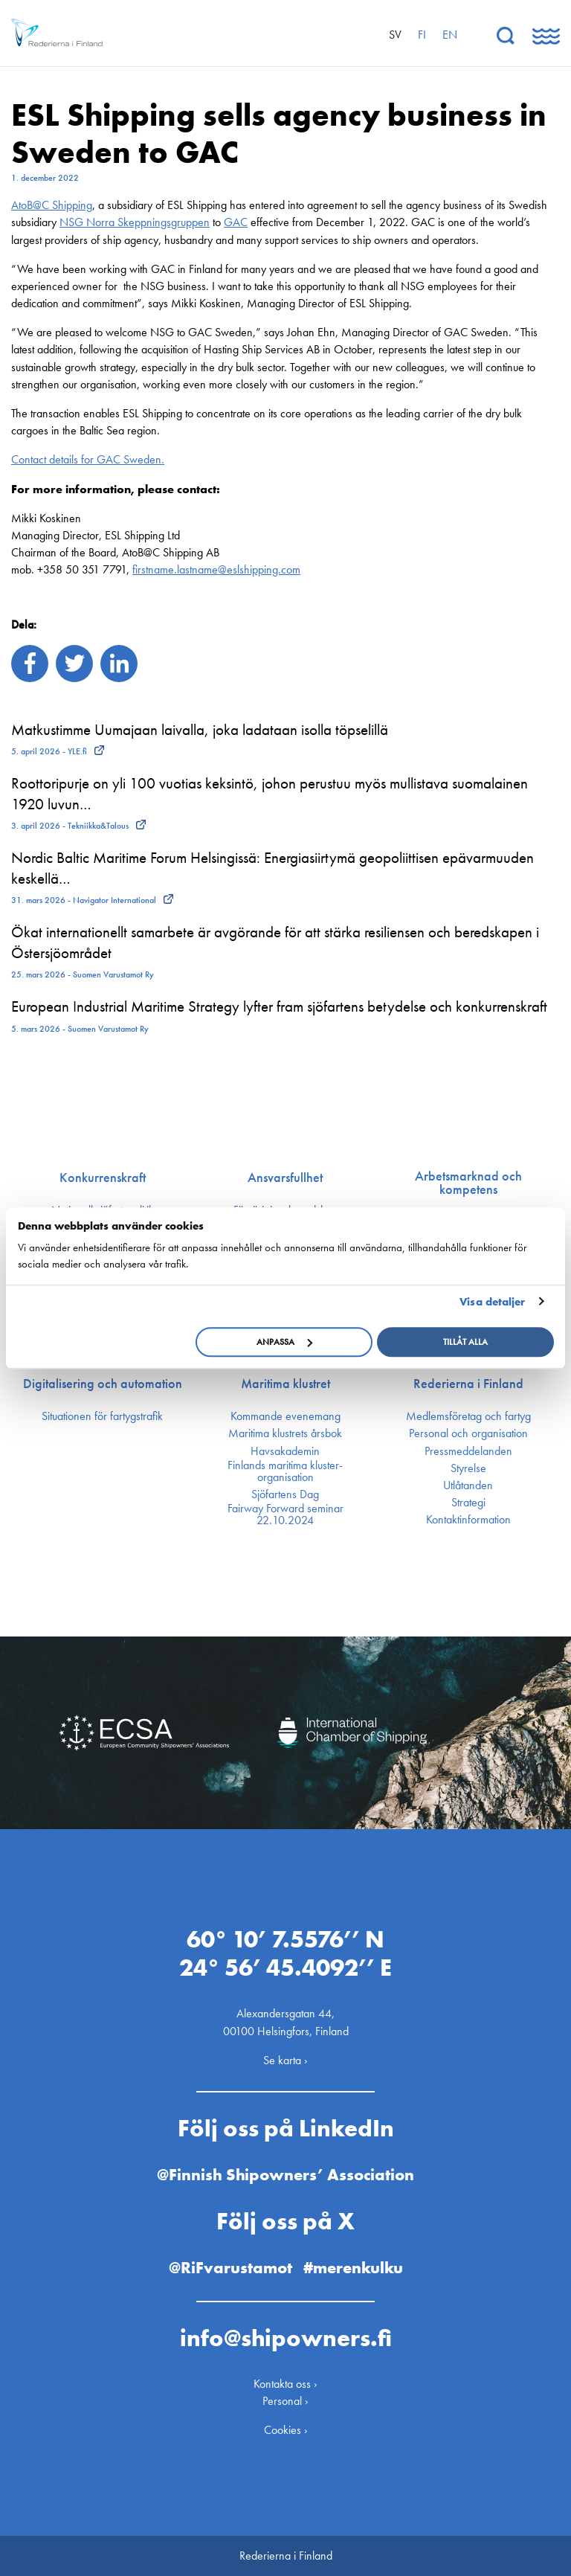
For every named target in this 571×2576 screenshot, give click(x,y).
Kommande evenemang (285, 1416)
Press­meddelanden (468, 1451)
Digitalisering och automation (102, 1383)
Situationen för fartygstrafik (102, 1416)
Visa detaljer (492, 1301)
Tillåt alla (465, 1342)
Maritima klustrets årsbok (285, 1433)
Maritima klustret (285, 1383)
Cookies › (286, 2430)
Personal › (285, 2401)
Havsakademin (285, 1451)
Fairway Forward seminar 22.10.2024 (285, 1514)
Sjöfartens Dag (285, 1494)
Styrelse (468, 1468)
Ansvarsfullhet (285, 1177)
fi (422, 34)
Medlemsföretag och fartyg (468, 1416)
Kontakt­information (468, 1520)
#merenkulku (353, 2267)
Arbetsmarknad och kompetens (468, 1182)
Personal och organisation (468, 1433)
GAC (236, 222)
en (449, 34)
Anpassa (284, 1342)
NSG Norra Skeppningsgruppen (134, 222)
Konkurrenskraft (102, 1177)
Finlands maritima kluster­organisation (285, 1471)
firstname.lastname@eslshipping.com (216, 569)
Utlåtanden (468, 1485)
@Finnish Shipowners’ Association (285, 2174)
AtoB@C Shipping (51, 205)
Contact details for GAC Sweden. (87, 459)
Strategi (468, 1503)
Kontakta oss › (285, 2384)
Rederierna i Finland (468, 1383)
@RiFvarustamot (230, 2267)
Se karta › (285, 2060)
